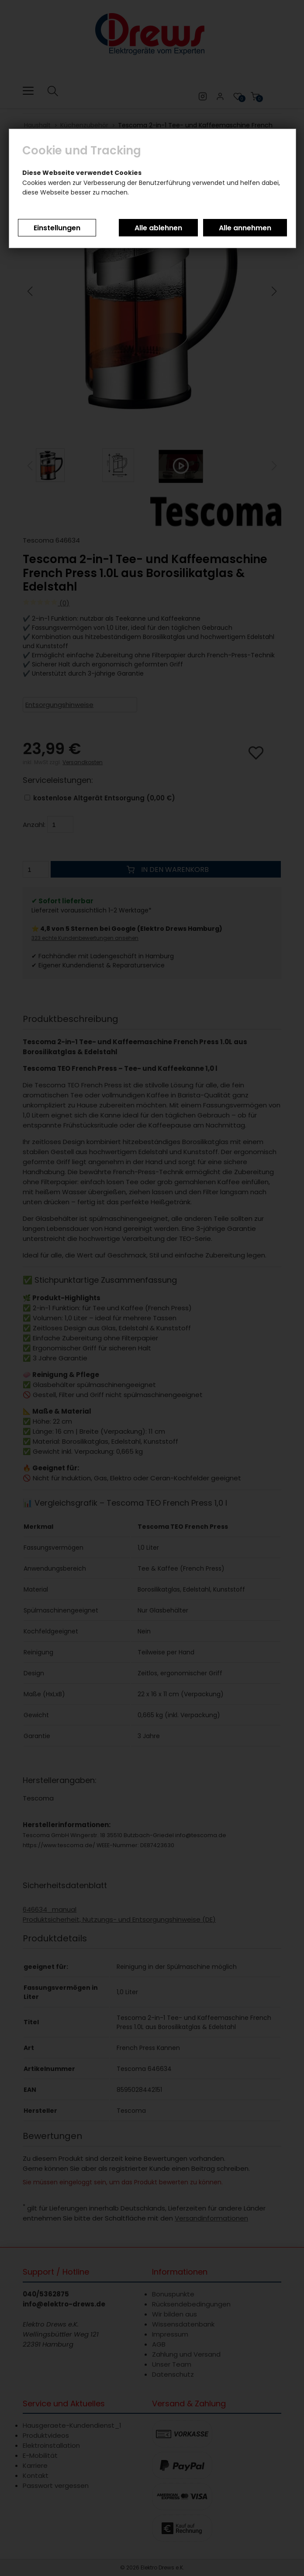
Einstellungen (57, 228)
